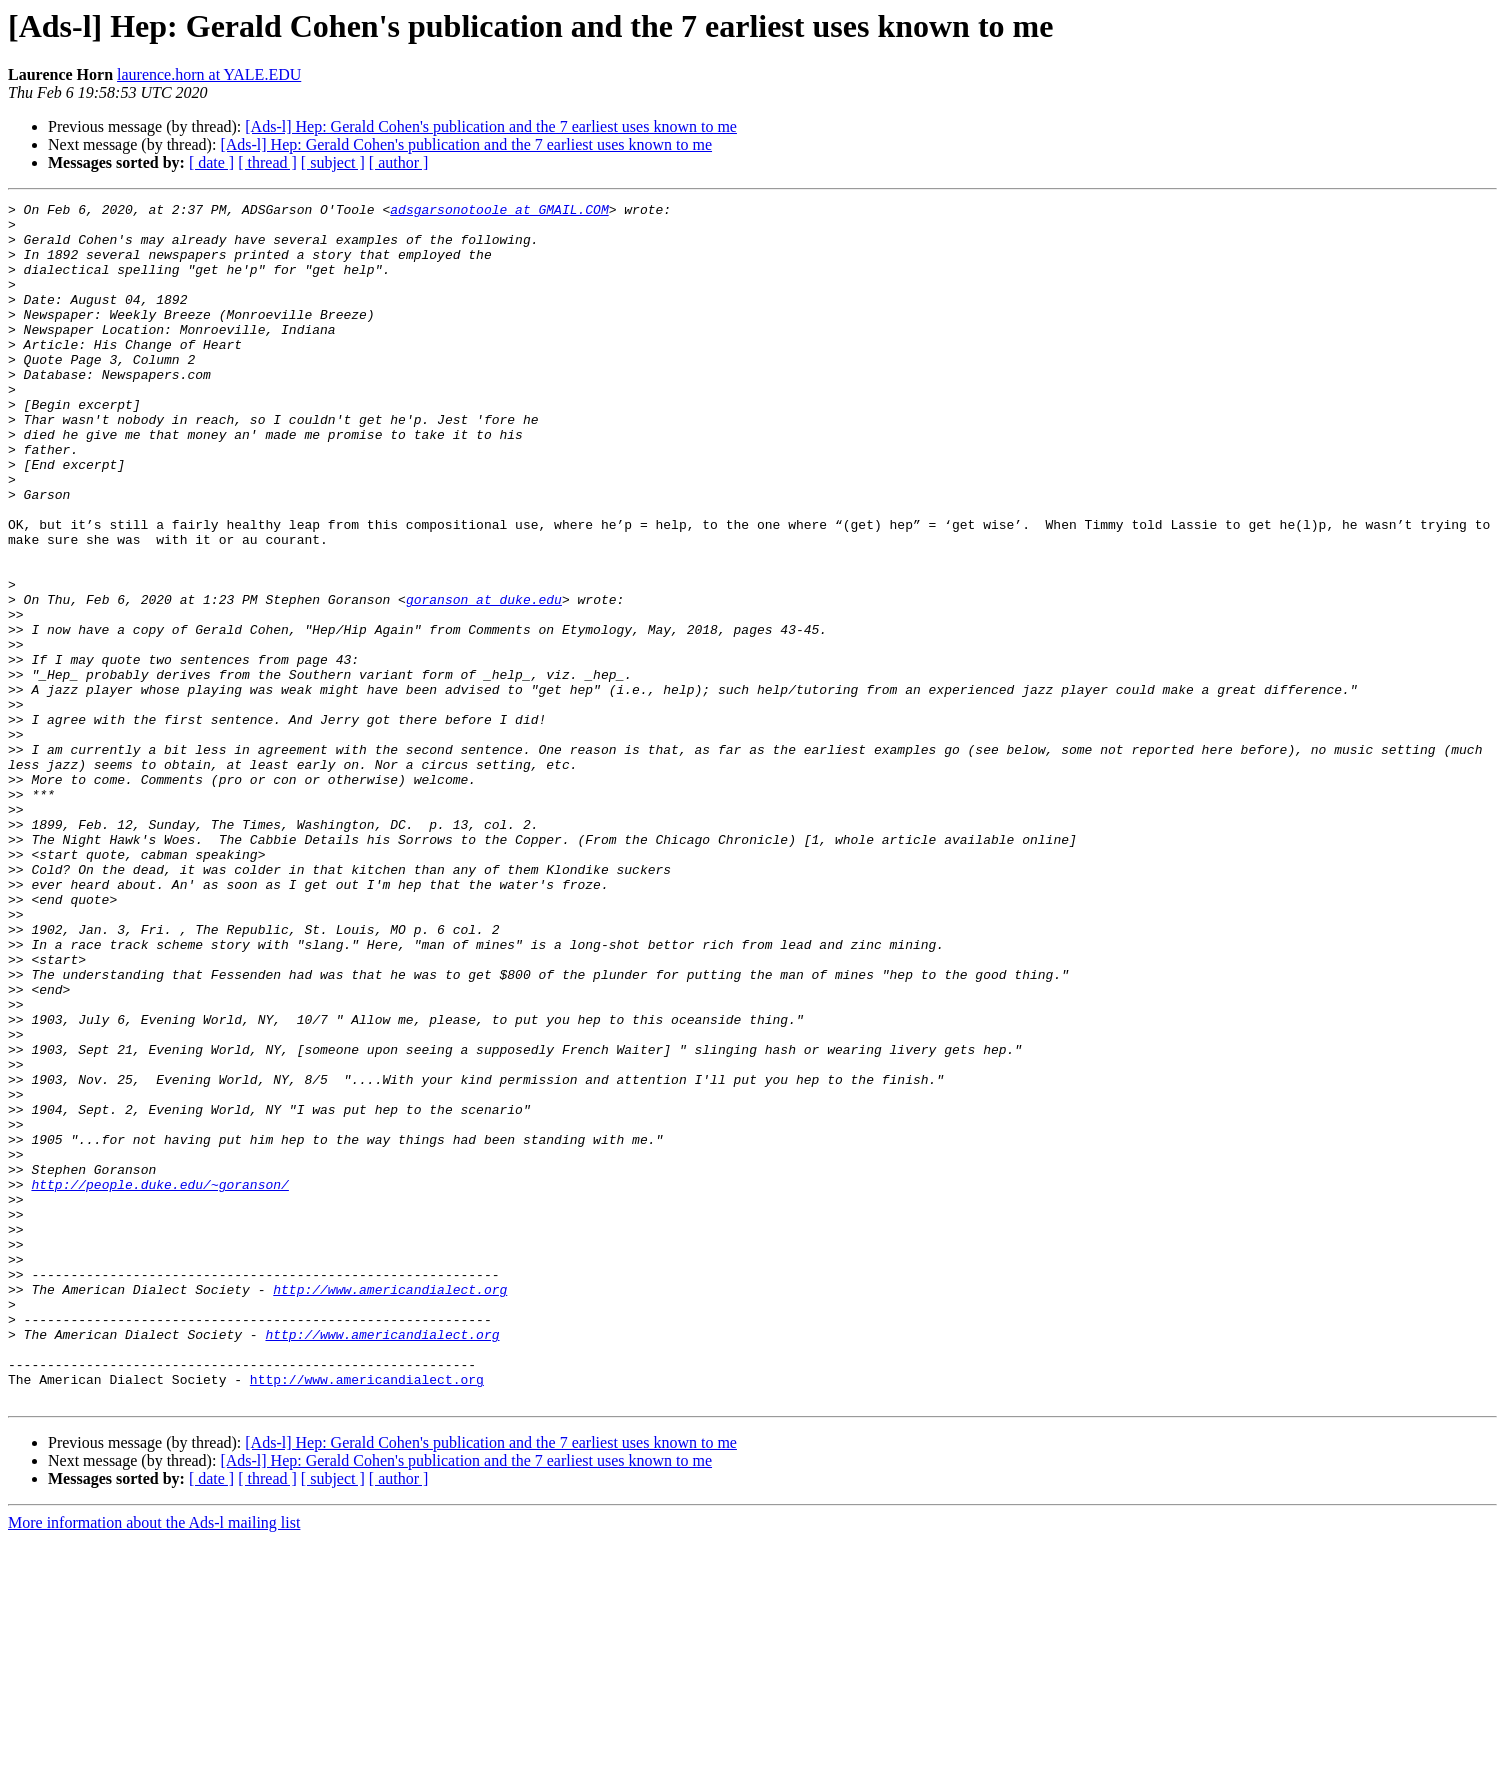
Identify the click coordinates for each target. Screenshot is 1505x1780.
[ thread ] (267, 162)
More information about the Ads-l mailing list (154, 1762)
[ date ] (211, 162)
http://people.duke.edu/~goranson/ (159, 1382)
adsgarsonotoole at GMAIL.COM (499, 212)
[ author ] (399, 162)
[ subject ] (333, 162)
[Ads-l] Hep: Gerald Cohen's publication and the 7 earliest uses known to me (491, 126)
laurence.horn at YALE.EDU (209, 74)
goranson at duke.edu (484, 680)
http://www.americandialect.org (390, 1508)
